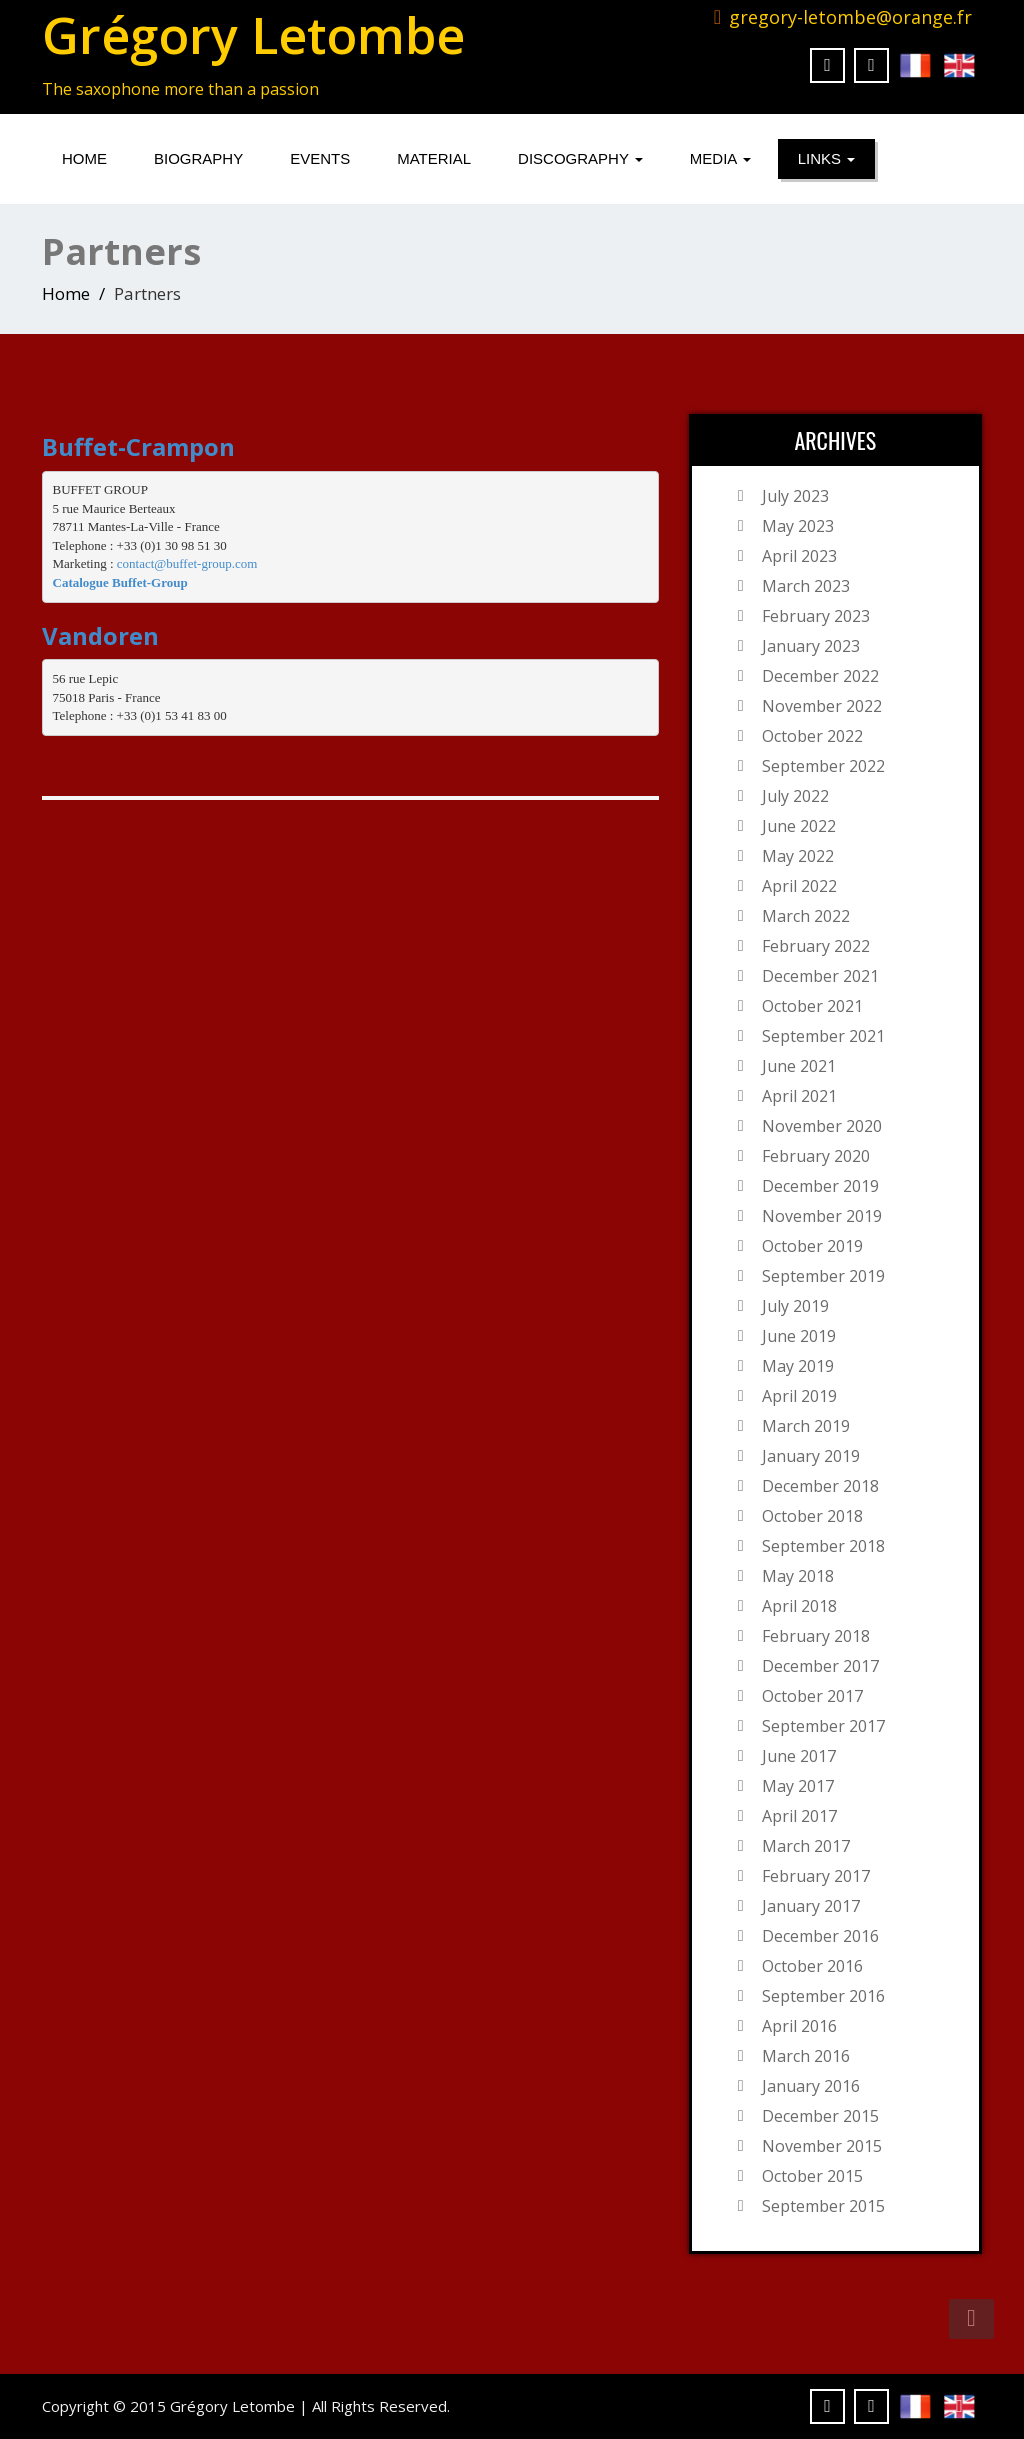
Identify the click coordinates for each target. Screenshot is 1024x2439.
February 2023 (816, 616)
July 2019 (795, 1306)
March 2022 (806, 916)
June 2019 (799, 1336)
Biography (198, 158)
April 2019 (799, 1396)
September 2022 (823, 766)
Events (320, 158)
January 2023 (811, 646)
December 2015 (820, 2116)
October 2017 (812, 1696)
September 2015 (823, 2206)
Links (827, 158)
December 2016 (820, 1936)
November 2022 (822, 706)
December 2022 (820, 676)
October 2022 (812, 736)
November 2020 (822, 1126)
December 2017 (820, 1666)
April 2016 (799, 2026)
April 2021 (799, 1096)
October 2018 (812, 1516)
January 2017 (811, 1906)
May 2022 (798, 856)
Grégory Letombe (253, 35)
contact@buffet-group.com (187, 563)
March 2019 (806, 1426)
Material (434, 158)
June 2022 (799, 826)
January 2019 (811, 1456)
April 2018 (799, 1606)
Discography (580, 158)
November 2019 (822, 1216)
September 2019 (823, 1276)
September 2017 (823, 1726)
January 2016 (811, 2086)
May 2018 (798, 1576)
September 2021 (823, 1036)
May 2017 (798, 1786)
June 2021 (799, 1066)
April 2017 (799, 1816)
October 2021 (812, 1006)
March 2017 (806, 1846)
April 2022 (799, 886)
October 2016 (812, 1966)
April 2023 (799, 556)
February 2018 (816, 1636)
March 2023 (806, 586)
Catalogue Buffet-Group (120, 582)
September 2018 (823, 1546)
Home (84, 158)
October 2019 (812, 1246)
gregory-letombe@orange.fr (850, 17)
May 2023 (798, 526)
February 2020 (816, 1156)
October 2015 (812, 2176)
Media (720, 158)
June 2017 (799, 1756)
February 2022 (816, 946)
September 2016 (823, 1996)
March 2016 (806, 2056)
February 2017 (816, 1876)
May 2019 (798, 1366)
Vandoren (100, 635)
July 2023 (795, 496)
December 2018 (820, 1486)
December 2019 (820, 1186)
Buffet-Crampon (138, 446)
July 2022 (795, 796)
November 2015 (822, 2146)
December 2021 (820, 976)
